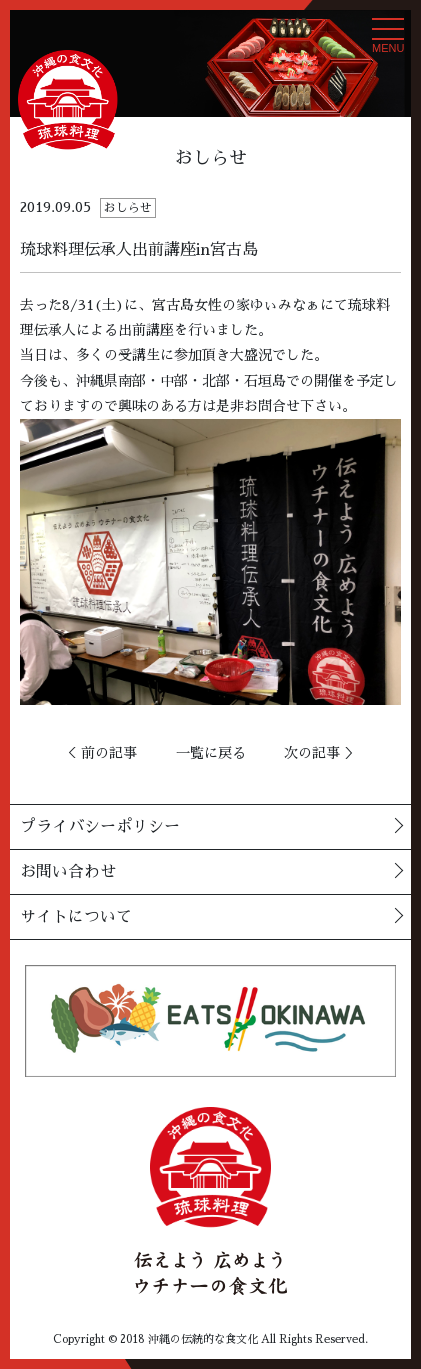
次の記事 (312, 753)
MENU (388, 41)
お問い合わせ (68, 872)
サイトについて (76, 917)
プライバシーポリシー (100, 827)
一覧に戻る (211, 753)
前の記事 (109, 753)
